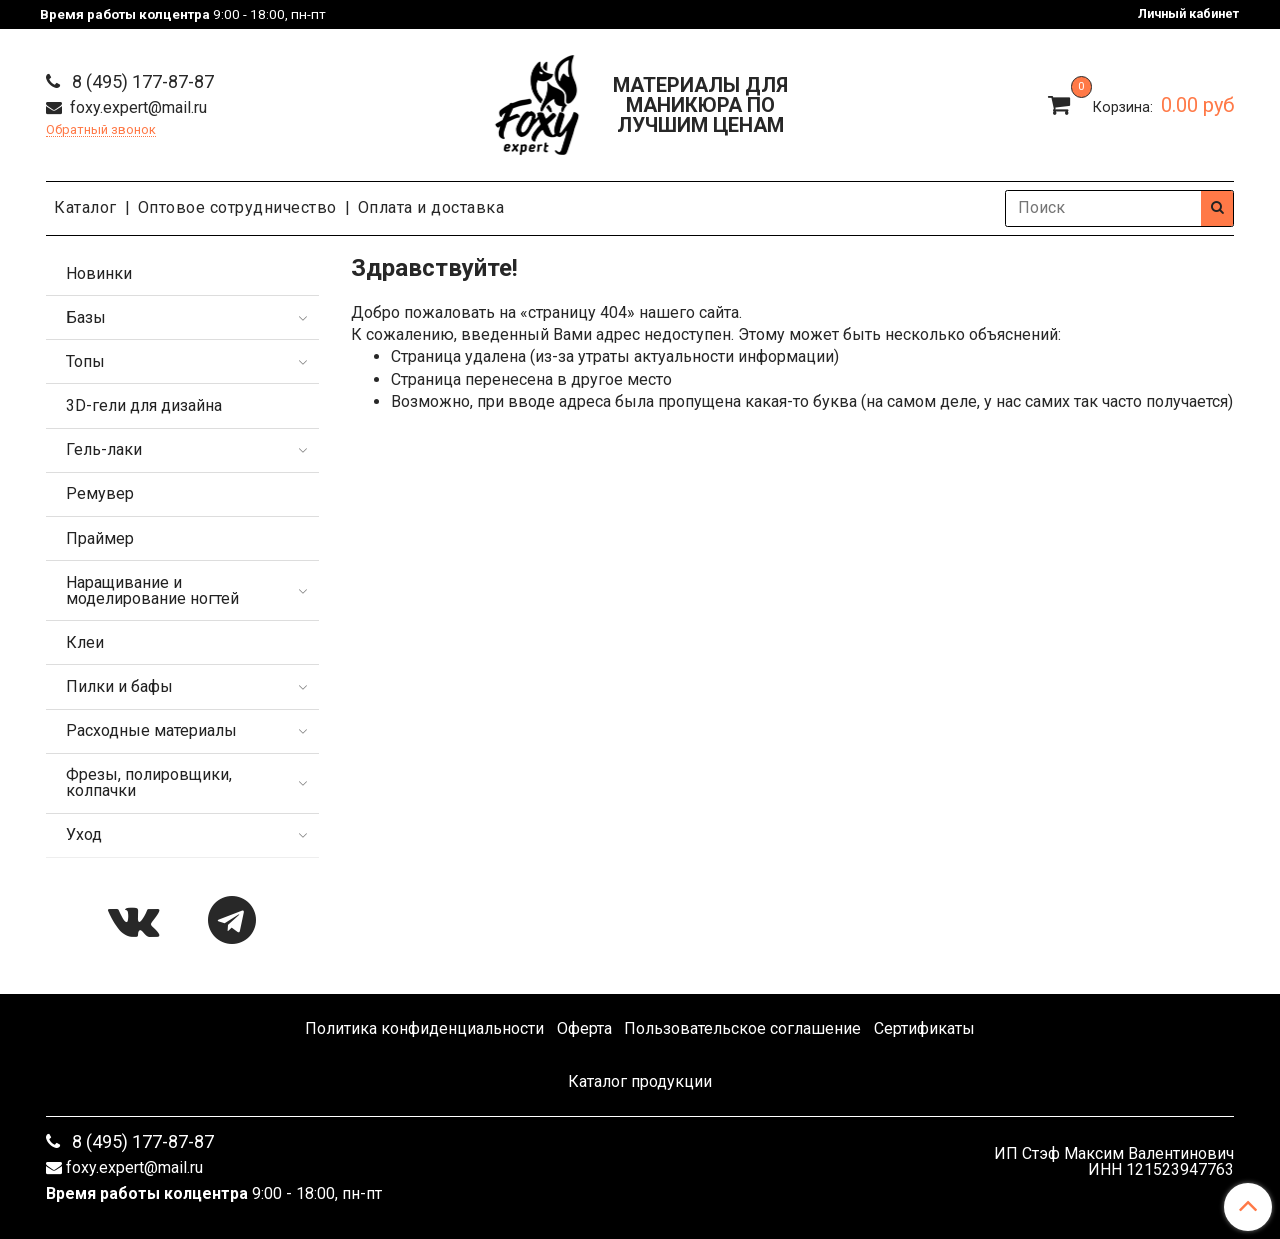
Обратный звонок (101, 130)
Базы (86, 317)
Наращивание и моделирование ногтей (152, 590)
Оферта (584, 1028)
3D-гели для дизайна (144, 405)
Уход (84, 834)
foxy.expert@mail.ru (136, 107)
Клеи (85, 642)
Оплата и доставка (431, 207)
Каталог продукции (640, 1081)
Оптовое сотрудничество (237, 207)
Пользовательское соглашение (742, 1028)
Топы (85, 361)
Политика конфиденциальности (424, 1028)
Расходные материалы (151, 730)
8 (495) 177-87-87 (141, 81)
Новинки (99, 273)
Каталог (85, 207)
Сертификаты (924, 1028)
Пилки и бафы (119, 686)
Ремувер (100, 493)
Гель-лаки (104, 449)
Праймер (100, 538)
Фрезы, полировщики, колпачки (149, 782)
